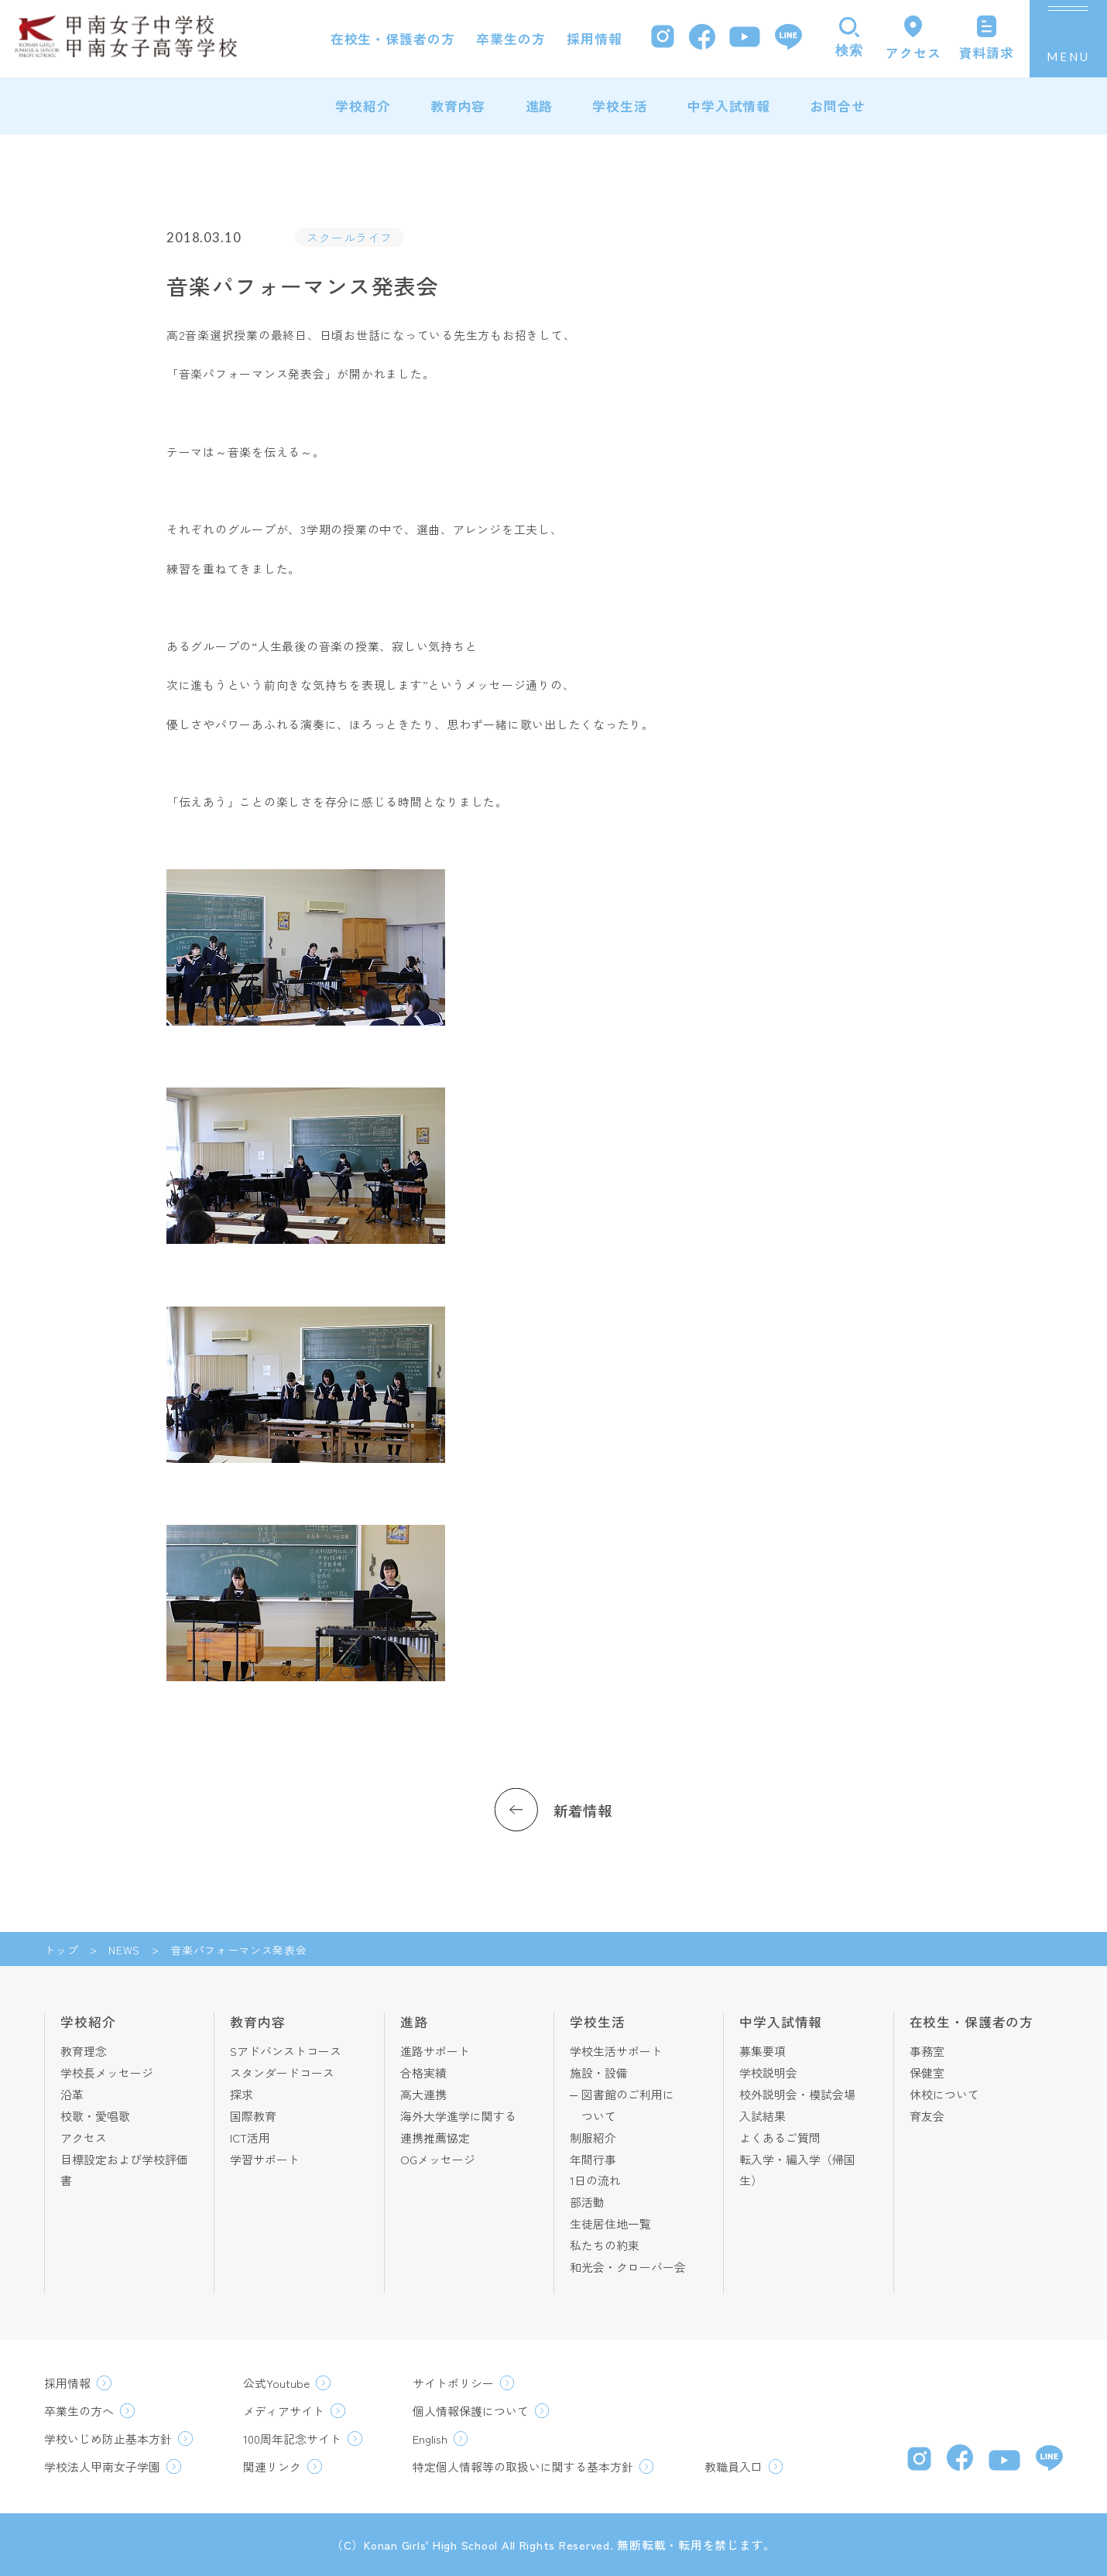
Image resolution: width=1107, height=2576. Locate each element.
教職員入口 (733, 2466)
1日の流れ (595, 2180)
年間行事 (593, 2159)
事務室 (927, 2051)
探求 (241, 2094)
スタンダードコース (282, 2072)
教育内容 (457, 106)
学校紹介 (362, 106)
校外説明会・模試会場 (797, 2094)
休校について (944, 2094)
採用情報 (594, 38)
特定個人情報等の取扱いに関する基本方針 (523, 2466)
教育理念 (83, 2051)
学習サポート (265, 2159)
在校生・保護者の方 (393, 38)
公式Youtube (276, 2383)
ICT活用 (250, 2137)
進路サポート (435, 2051)
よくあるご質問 (780, 2137)
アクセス (83, 2137)
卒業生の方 (510, 38)
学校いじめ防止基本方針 (108, 2438)
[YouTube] (744, 38)
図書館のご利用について (627, 2105)
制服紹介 (593, 2137)
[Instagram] (662, 38)
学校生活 (619, 106)
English (430, 2438)
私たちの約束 (604, 2245)
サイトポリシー (453, 2383)
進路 (540, 106)
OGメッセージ (437, 2159)
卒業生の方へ (79, 2411)
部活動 (587, 2202)
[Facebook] (702, 39)
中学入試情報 (728, 106)
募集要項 (762, 2051)
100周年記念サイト (292, 2438)
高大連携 (423, 2094)
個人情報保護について (471, 2411)
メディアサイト (283, 2411)
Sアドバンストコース (285, 2051)
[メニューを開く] (1068, 38)
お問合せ (837, 106)
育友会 (927, 2116)
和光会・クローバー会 (628, 2267)
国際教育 (253, 2116)
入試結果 (762, 2116)
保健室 (927, 2072)
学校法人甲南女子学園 (102, 2466)
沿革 (72, 2094)
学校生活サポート (616, 2051)
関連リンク (272, 2466)
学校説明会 (768, 2072)
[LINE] (788, 38)
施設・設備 (599, 2072)
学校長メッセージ (106, 2072)
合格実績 (423, 2072)
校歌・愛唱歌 (95, 2116)
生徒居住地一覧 (610, 2223)
